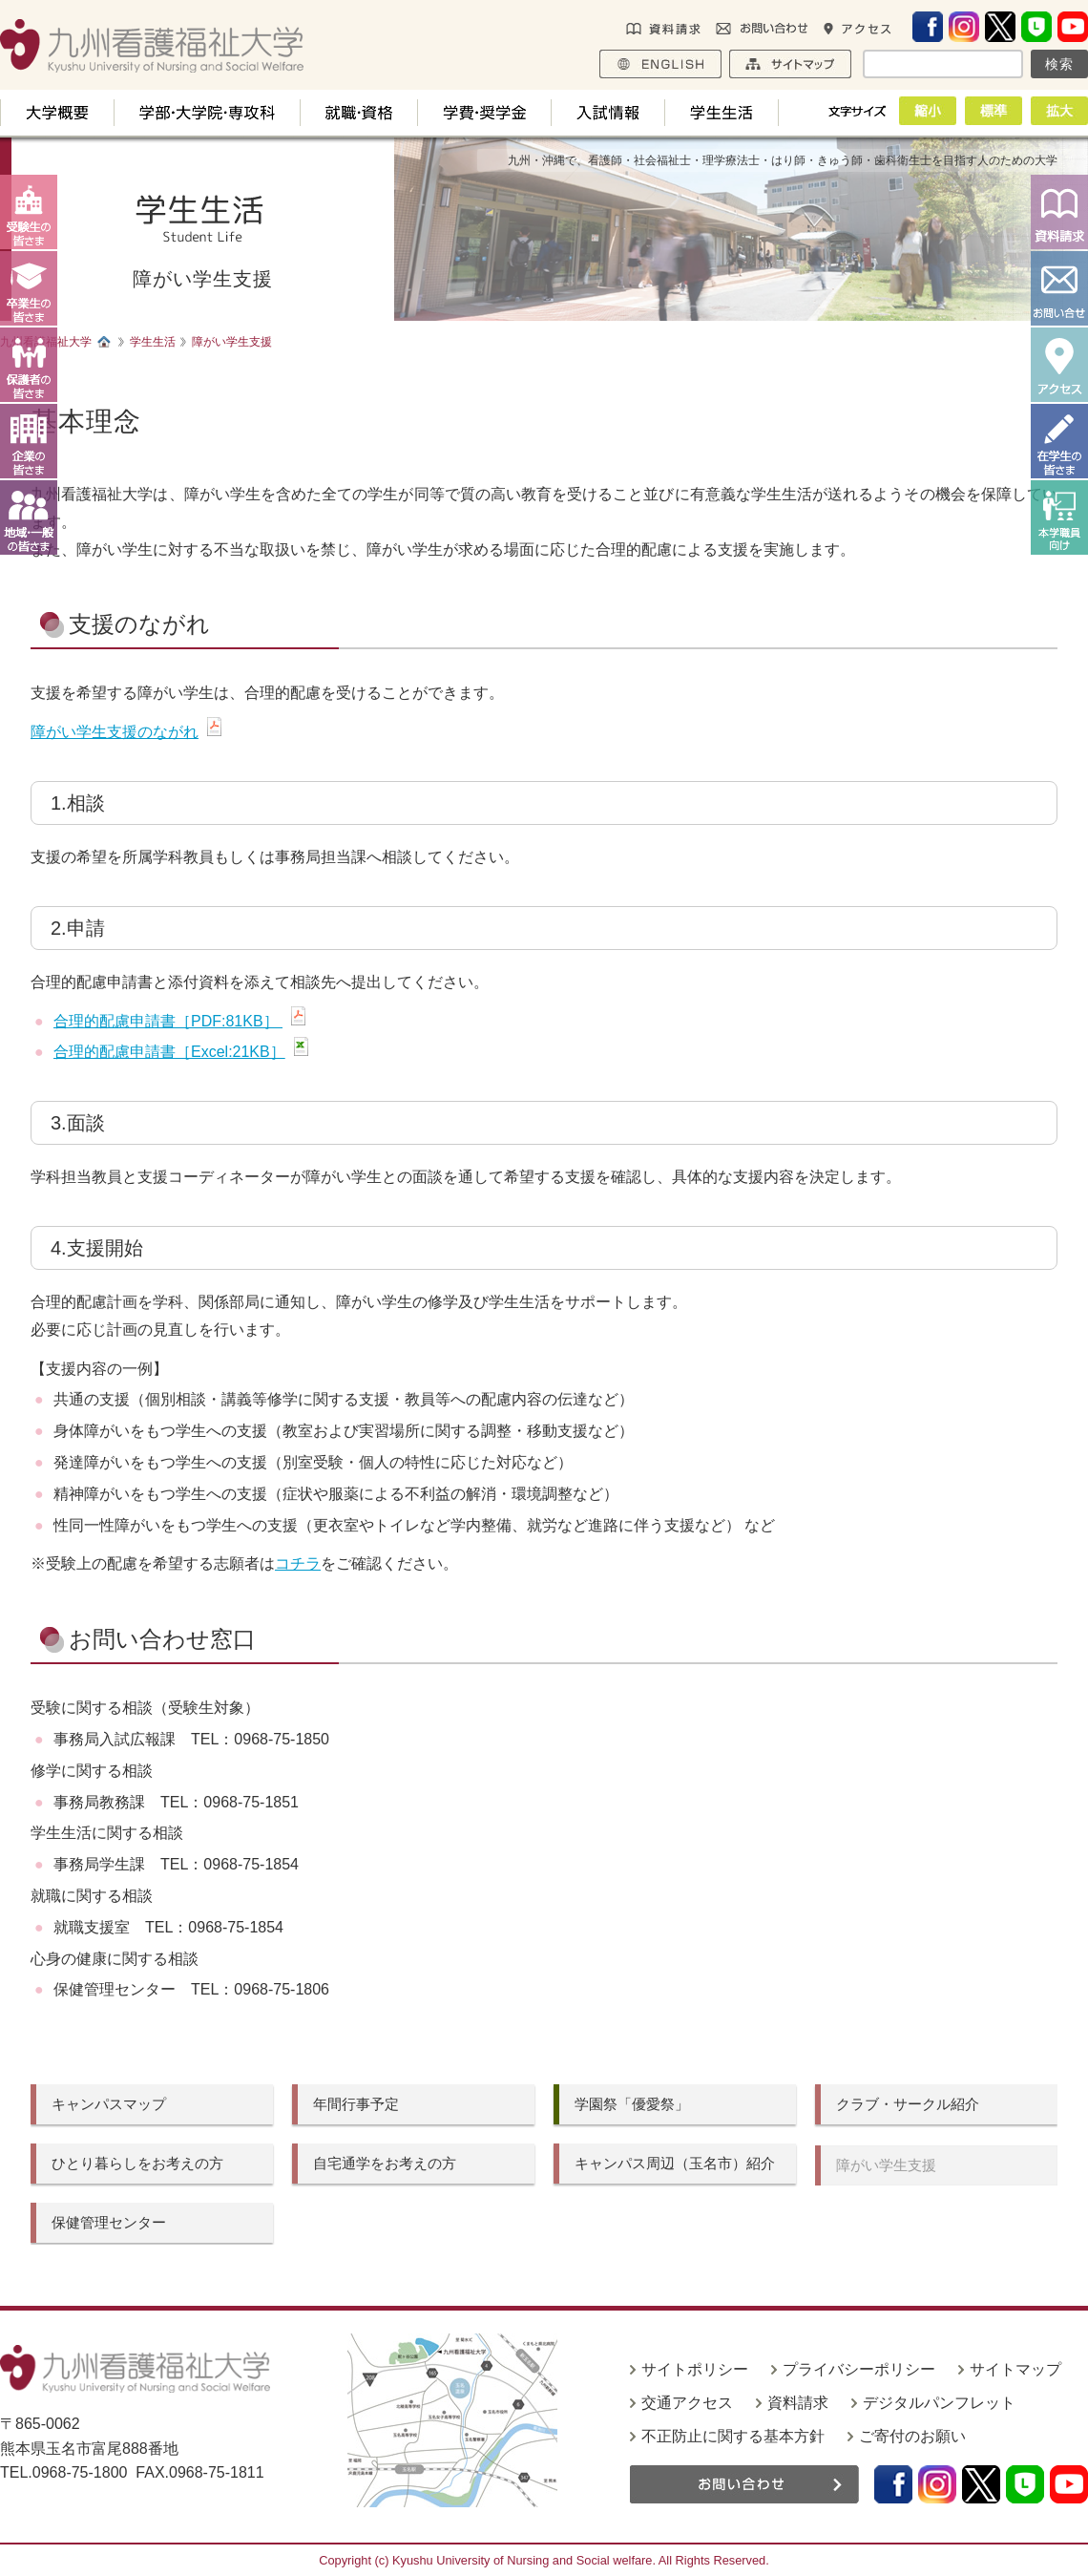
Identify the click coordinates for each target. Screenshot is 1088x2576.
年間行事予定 (356, 2104)
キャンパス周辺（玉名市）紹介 (675, 2163)
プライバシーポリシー (859, 2369)
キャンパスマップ (109, 2104)
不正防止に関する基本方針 (733, 2436)
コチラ (298, 1563)
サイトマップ (1015, 2369)
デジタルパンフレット (939, 2403)
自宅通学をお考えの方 (384, 2163)
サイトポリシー (694, 2369)
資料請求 (797, 2403)
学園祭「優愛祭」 (632, 2104)
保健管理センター (109, 2222)
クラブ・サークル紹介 (907, 2104)
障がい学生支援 (886, 2165)
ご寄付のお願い (912, 2436)
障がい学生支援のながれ (115, 732)
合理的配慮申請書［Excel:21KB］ (169, 1052)
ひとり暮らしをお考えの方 (137, 2163)
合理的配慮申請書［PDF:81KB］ (167, 1021)
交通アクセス (687, 2403)
